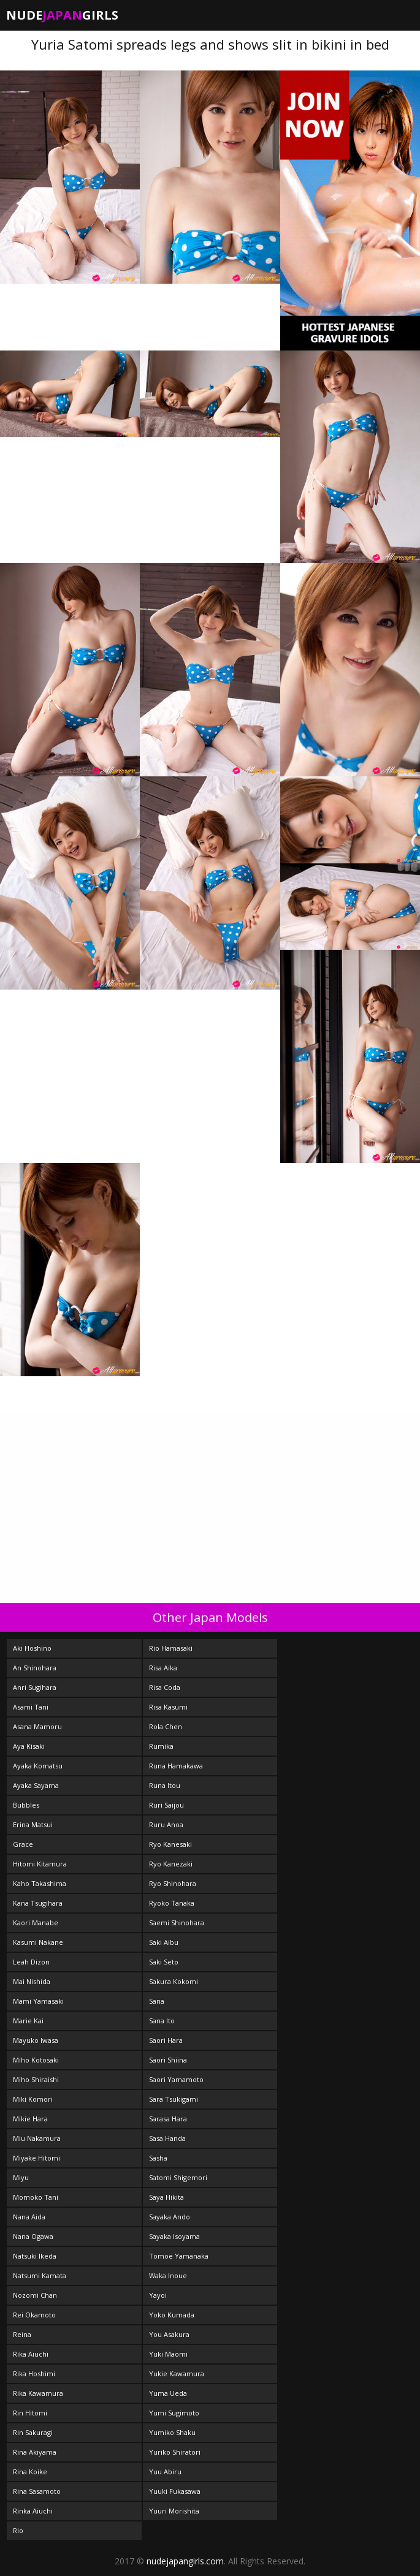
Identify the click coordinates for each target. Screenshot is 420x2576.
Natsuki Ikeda (34, 2255)
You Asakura (169, 2334)
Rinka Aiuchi (33, 2510)
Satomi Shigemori (178, 2177)
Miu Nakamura (37, 2138)
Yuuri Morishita (174, 2510)
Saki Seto (163, 1961)
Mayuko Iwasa (35, 2040)
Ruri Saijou (166, 1804)
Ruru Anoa (166, 1824)
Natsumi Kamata (39, 2275)
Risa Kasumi (168, 1706)
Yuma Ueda (168, 2393)
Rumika (161, 1746)
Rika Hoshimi (34, 2373)
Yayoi (158, 2295)
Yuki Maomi (168, 2353)
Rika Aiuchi (30, 2353)
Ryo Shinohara (172, 1883)
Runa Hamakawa (176, 1765)
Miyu (21, 2177)
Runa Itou (164, 1785)
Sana (156, 2001)
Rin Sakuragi (33, 2432)
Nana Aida (29, 2216)
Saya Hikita (166, 2197)
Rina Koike (30, 2471)
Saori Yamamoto (176, 2079)
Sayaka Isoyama (174, 2236)
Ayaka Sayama (36, 1785)
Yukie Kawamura (176, 2373)
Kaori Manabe (35, 1922)
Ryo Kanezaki (171, 1863)
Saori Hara (166, 2040)
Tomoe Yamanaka (178, 2255)
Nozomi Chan (35, 2295)
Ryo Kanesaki (170, 1844)
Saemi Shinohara (176, 1922)
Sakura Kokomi (173, 1981)
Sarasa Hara (168, 2118)
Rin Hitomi (30, 2412)
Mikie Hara (30, 2118)
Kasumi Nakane (38, 1942)
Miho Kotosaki (36, 2059)
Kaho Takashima (39, 1883)
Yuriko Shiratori (174, 2452)
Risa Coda (164, 1687)
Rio (18, 2530)
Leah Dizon (31, 1961)
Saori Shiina (168, 2059)
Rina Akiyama (34, 2452)
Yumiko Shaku (172, 2432)
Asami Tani (30, 1706)
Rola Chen (165, 1726)
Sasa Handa (167, 2138)
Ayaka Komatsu (38, 1765)
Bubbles (26, 1804)
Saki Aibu (163, 1942)
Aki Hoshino (32, 1648)
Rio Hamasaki (171, 1648)
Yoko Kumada (171, 2314)
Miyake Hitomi (36, 2157)
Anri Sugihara (34, 1687)
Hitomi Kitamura (40, 1863)
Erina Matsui (33, 1824)
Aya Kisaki (29, 1746)
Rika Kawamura (38, 2393)
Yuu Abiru (165, 2471)
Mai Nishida (31, 1981)
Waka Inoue (168, 2275)
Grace (23, 1844)
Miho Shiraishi (36, 2079)
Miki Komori (33, 2099)
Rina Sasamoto (37, 2491)
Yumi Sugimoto (174, 2412)
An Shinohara (34, 1667)
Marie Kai (28, 2020)
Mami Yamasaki (38, 2001)
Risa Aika (163, 1667)
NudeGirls (62, 15)
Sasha (158, 2157)
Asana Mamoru (37, 1726)
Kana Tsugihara (38, 1902)
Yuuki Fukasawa (174, 2491)
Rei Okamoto (34, 2314)
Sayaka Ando (169, 2216)
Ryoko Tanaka (171, 1902)
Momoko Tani (35, 2197)
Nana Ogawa (33, 2236)
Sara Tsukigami (173, 2099)
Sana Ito (162, 2020)
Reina (22, 2334)
